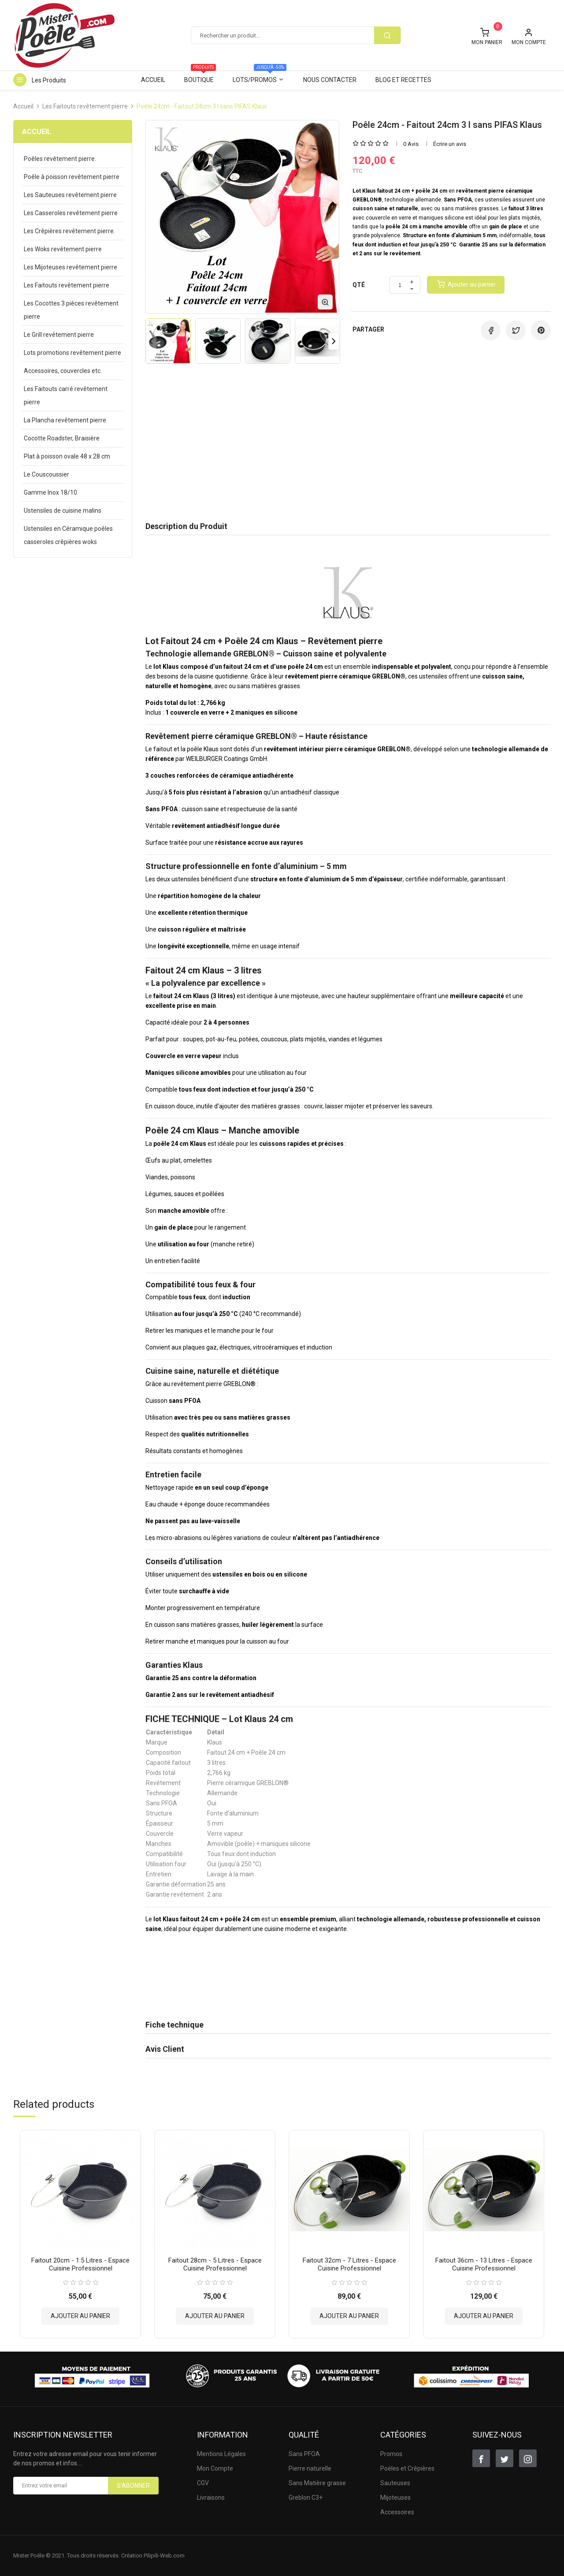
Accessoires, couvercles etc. (63, 370)
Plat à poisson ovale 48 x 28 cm (67, 456)
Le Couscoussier (46, 474)
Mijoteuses (395, 2497)
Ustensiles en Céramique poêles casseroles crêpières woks (68, 535)
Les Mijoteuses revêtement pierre (70, 267)
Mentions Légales (221, 2453)
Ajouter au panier (80, 2315)
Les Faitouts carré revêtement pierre (66, 395)
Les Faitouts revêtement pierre (66, 285)
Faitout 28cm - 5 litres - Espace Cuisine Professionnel (215, 2264)
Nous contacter (329, 79)
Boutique (200, 77)
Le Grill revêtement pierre (59, 334)
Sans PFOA (304, 2453)
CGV (203, 2483)
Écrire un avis (449, 144)
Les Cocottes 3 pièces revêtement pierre (71, 310)
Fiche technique (174, 2024)
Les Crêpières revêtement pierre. (69, 231)
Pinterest (541, 330)
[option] (168, 341)
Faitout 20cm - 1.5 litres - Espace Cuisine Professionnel (80, 2264)
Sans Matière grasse (317, 2483)
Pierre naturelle (310, 2468)
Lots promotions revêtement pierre (72, 352)
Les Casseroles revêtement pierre (71, 212)
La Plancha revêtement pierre (65, 420)
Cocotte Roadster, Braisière (62, 438)
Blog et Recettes (403, 79)
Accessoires (397, 2512)
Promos (391, 2453)
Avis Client (164, 2049)
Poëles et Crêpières (407, 2468)
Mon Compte (215, 2468)
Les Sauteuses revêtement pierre (70, 194)
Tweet (516, 330)
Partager (491, 330)
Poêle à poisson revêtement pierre (71, 176)
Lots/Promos (259, 77)
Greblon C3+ (306, 2497)
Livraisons (211, 2497)
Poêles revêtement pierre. (60, 158)
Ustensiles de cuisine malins (62, 510)
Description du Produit (186, 526)
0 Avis (411, 144)
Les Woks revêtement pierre (63, 249)
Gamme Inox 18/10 (50, 492)
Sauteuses (395, 2483)
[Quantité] (400, 285)
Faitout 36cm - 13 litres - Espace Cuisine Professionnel (483, 2264)
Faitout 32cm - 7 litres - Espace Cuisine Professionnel (349, 2264)
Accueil (153, 79)
